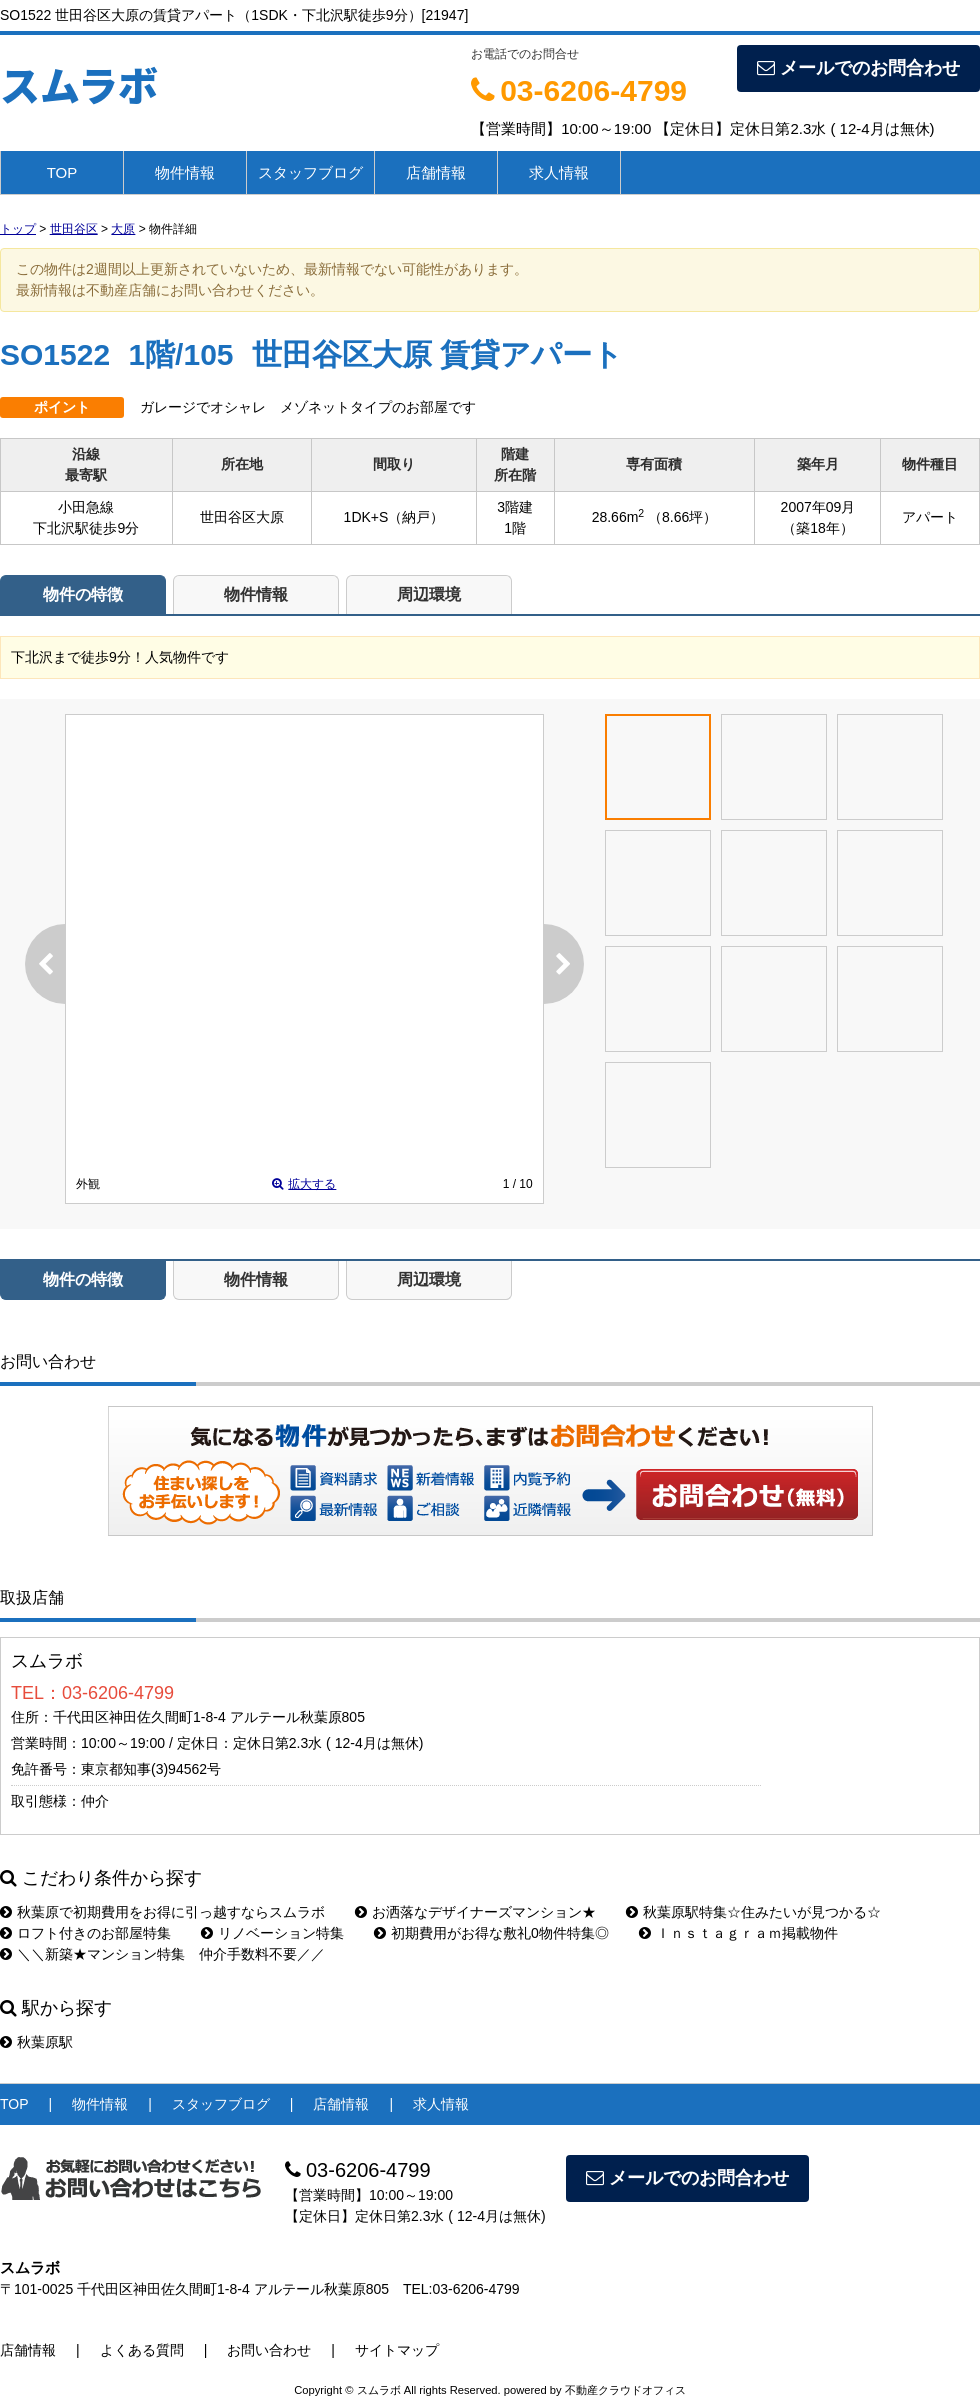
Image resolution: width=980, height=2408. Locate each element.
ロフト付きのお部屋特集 (85, 1933)
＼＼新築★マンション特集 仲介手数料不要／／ (162, 1954)
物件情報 (185, 172)
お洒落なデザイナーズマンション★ (475, 1912)
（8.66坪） (682, 517)
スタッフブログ (310, 172)
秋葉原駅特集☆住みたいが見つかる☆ (753, 1912)
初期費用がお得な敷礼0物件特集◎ (491, 1933)
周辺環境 (429, 594)
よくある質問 (142, 2350)
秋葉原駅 (36, 2042)
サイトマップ (397, 2350)
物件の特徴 (83, 594)
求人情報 (559, 172)
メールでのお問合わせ (858, 68)
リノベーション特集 (272, 1933)
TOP (62, 172)
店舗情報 (436, 172)
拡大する (304, 1184)
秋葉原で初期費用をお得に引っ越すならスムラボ (162, 1912)
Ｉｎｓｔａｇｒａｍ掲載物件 (738, 1933)
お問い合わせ (748, 1494)
